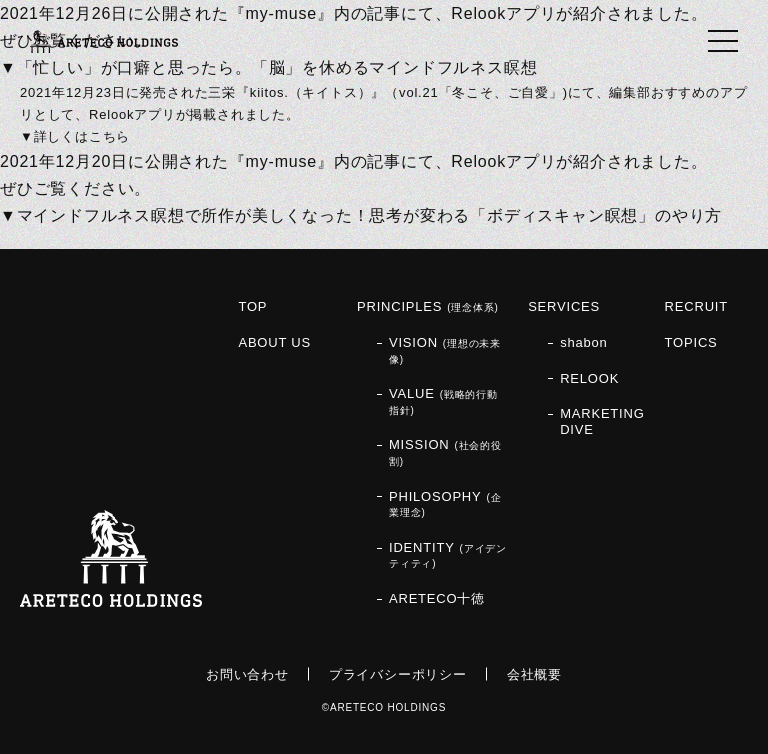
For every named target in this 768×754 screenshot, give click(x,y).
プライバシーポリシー (398, 674)
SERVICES (564, 306)
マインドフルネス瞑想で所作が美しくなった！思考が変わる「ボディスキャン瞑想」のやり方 (370, 215)
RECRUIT (696, 306)
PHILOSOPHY (445, 504)
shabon (583, 342)
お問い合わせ (247, 674)
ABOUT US (274, 342)
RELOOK (589, 378)
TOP (252, 306)
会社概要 (534, 674)
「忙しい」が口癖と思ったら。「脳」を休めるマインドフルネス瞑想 (277, 67)
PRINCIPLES (428, 306)
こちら (109, 136)
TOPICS (691, 342)
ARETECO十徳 (437, 598)
